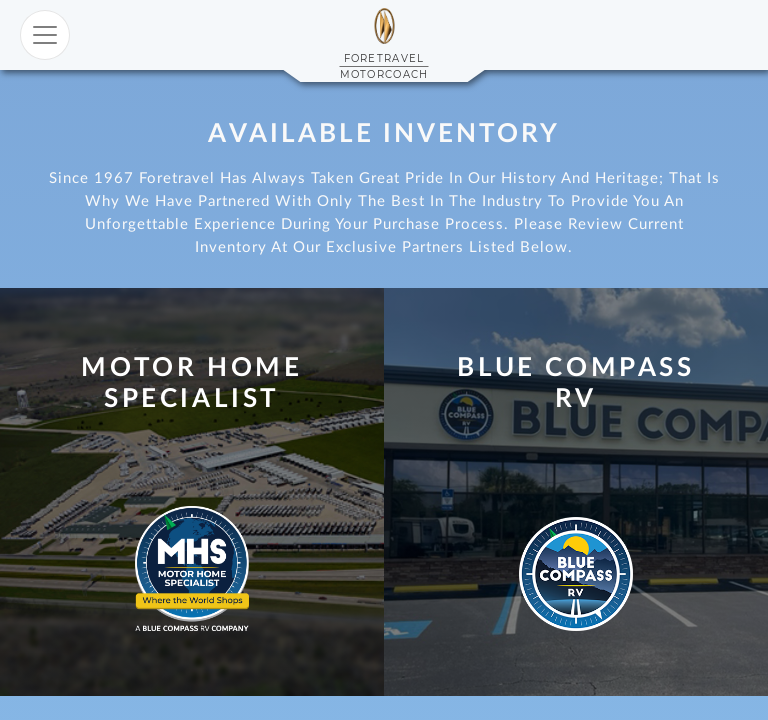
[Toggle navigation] (45, 35)
